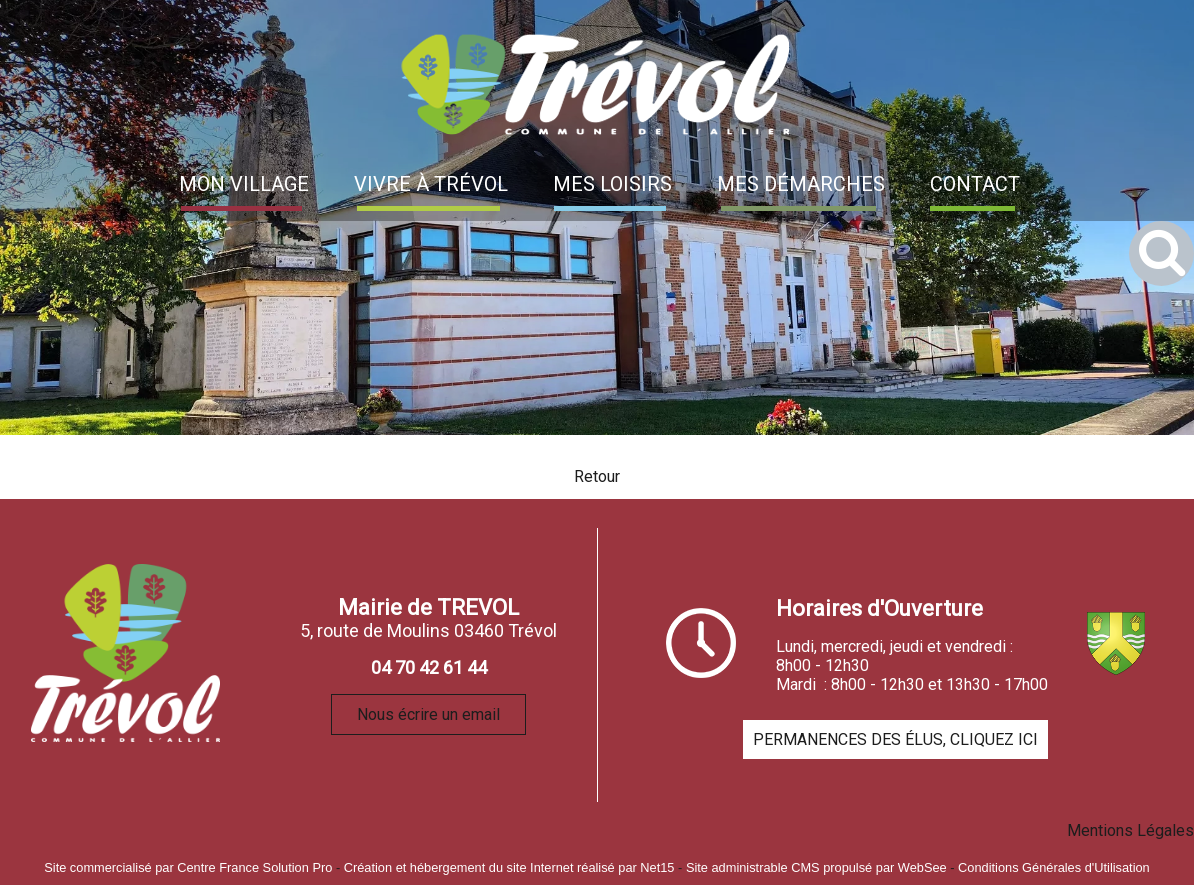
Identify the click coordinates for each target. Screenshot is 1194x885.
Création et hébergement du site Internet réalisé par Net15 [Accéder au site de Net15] (509, 867)
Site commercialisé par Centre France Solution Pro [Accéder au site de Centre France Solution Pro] (188, 867)
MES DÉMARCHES (801, 184)
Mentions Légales (1130, 830)
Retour (597, 476)
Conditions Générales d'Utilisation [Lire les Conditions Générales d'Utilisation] (1054, 867)
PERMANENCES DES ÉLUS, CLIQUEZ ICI (895, 739)
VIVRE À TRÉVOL (431, 184)
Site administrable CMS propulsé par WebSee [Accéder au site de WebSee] (816, 867)
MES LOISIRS (612, 184)
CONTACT (975, 184)
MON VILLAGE (244, 184)
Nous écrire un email (428, 714)
